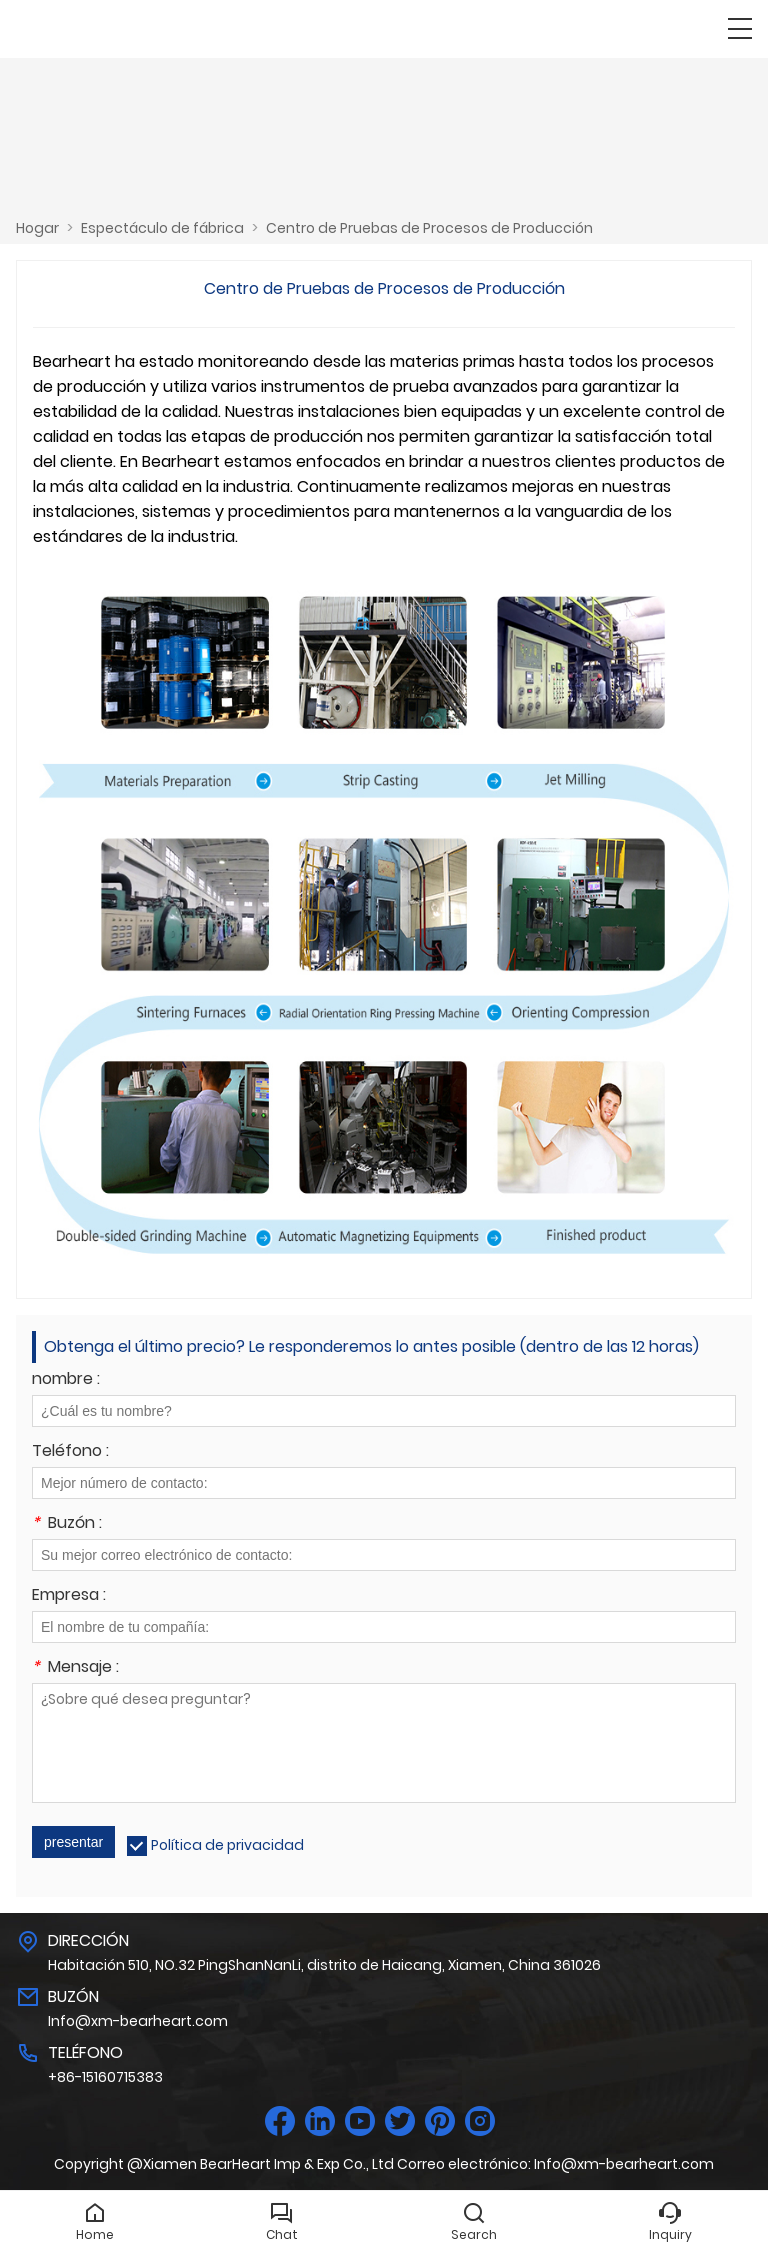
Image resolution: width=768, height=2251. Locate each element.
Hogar (37, 228)
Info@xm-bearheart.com (138, 2021)
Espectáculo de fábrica (162, 228)
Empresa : (69, 1596)
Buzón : (67, 1524)
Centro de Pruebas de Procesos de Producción (429, 228)
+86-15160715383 (105, 2077)
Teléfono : (70, 1452)
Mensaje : (75, 1668)
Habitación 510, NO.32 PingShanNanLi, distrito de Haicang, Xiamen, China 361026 (324, 1965)
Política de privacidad (227, 1845)
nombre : (66, 1380)
